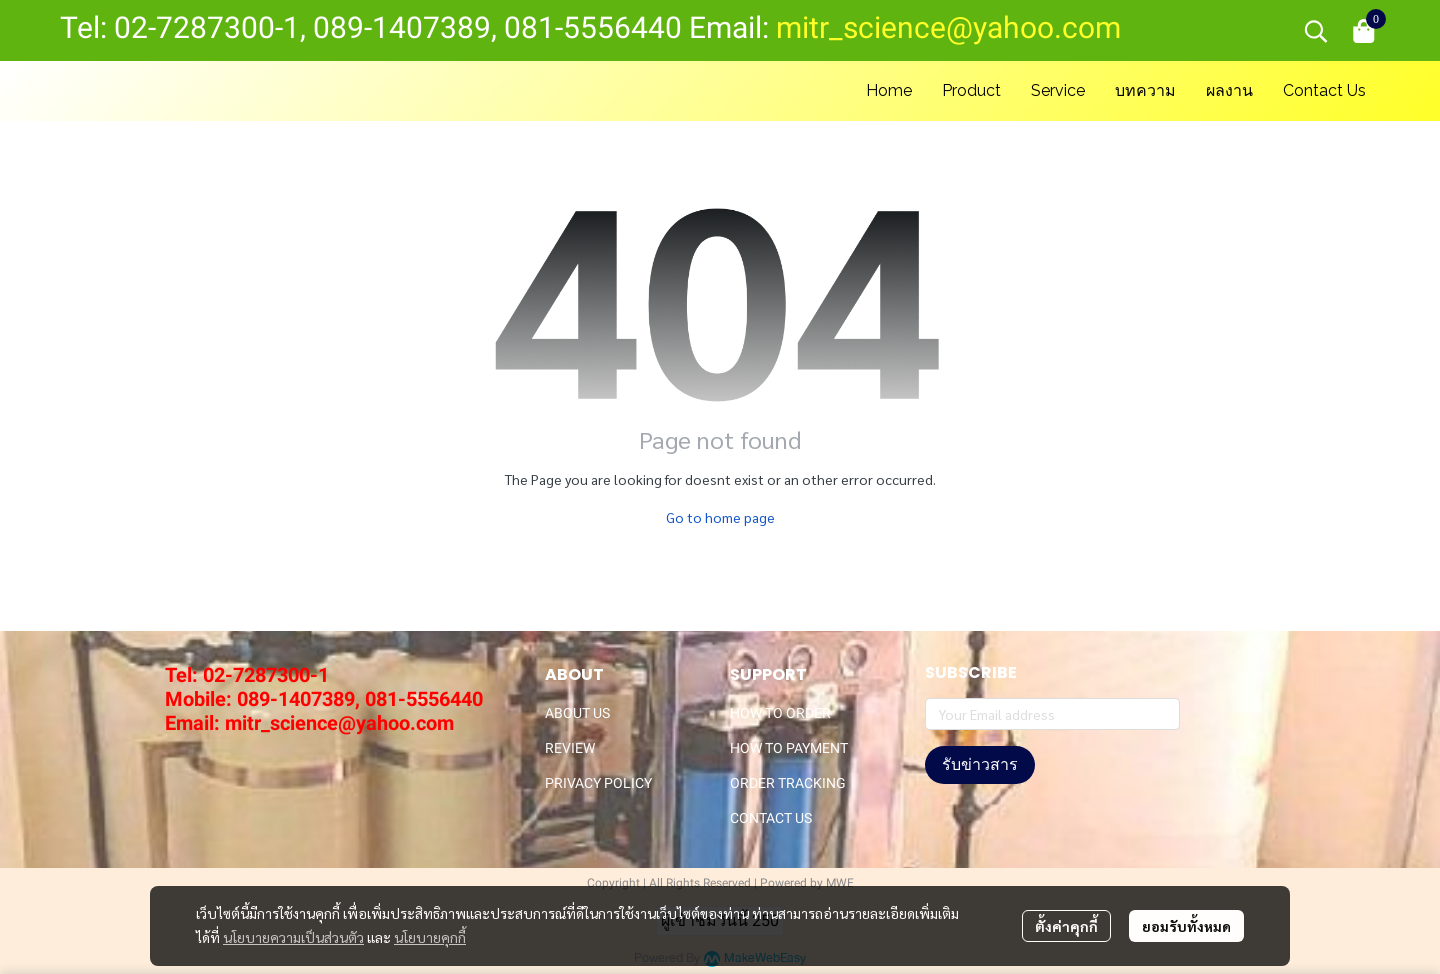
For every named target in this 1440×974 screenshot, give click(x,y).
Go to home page (720, 517)
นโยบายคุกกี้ (430, 937)
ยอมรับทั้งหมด (1186, 926)
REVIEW (570, 748)
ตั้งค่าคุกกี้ (1066, 926)
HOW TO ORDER (780, 713)
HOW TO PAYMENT (789, 748)
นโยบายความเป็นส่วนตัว (293, 937)
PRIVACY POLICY (598, 783)
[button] (1316, 31)
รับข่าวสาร (980, 764)
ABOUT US (577, 713)
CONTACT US (771, 818)
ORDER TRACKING (788, 783)
